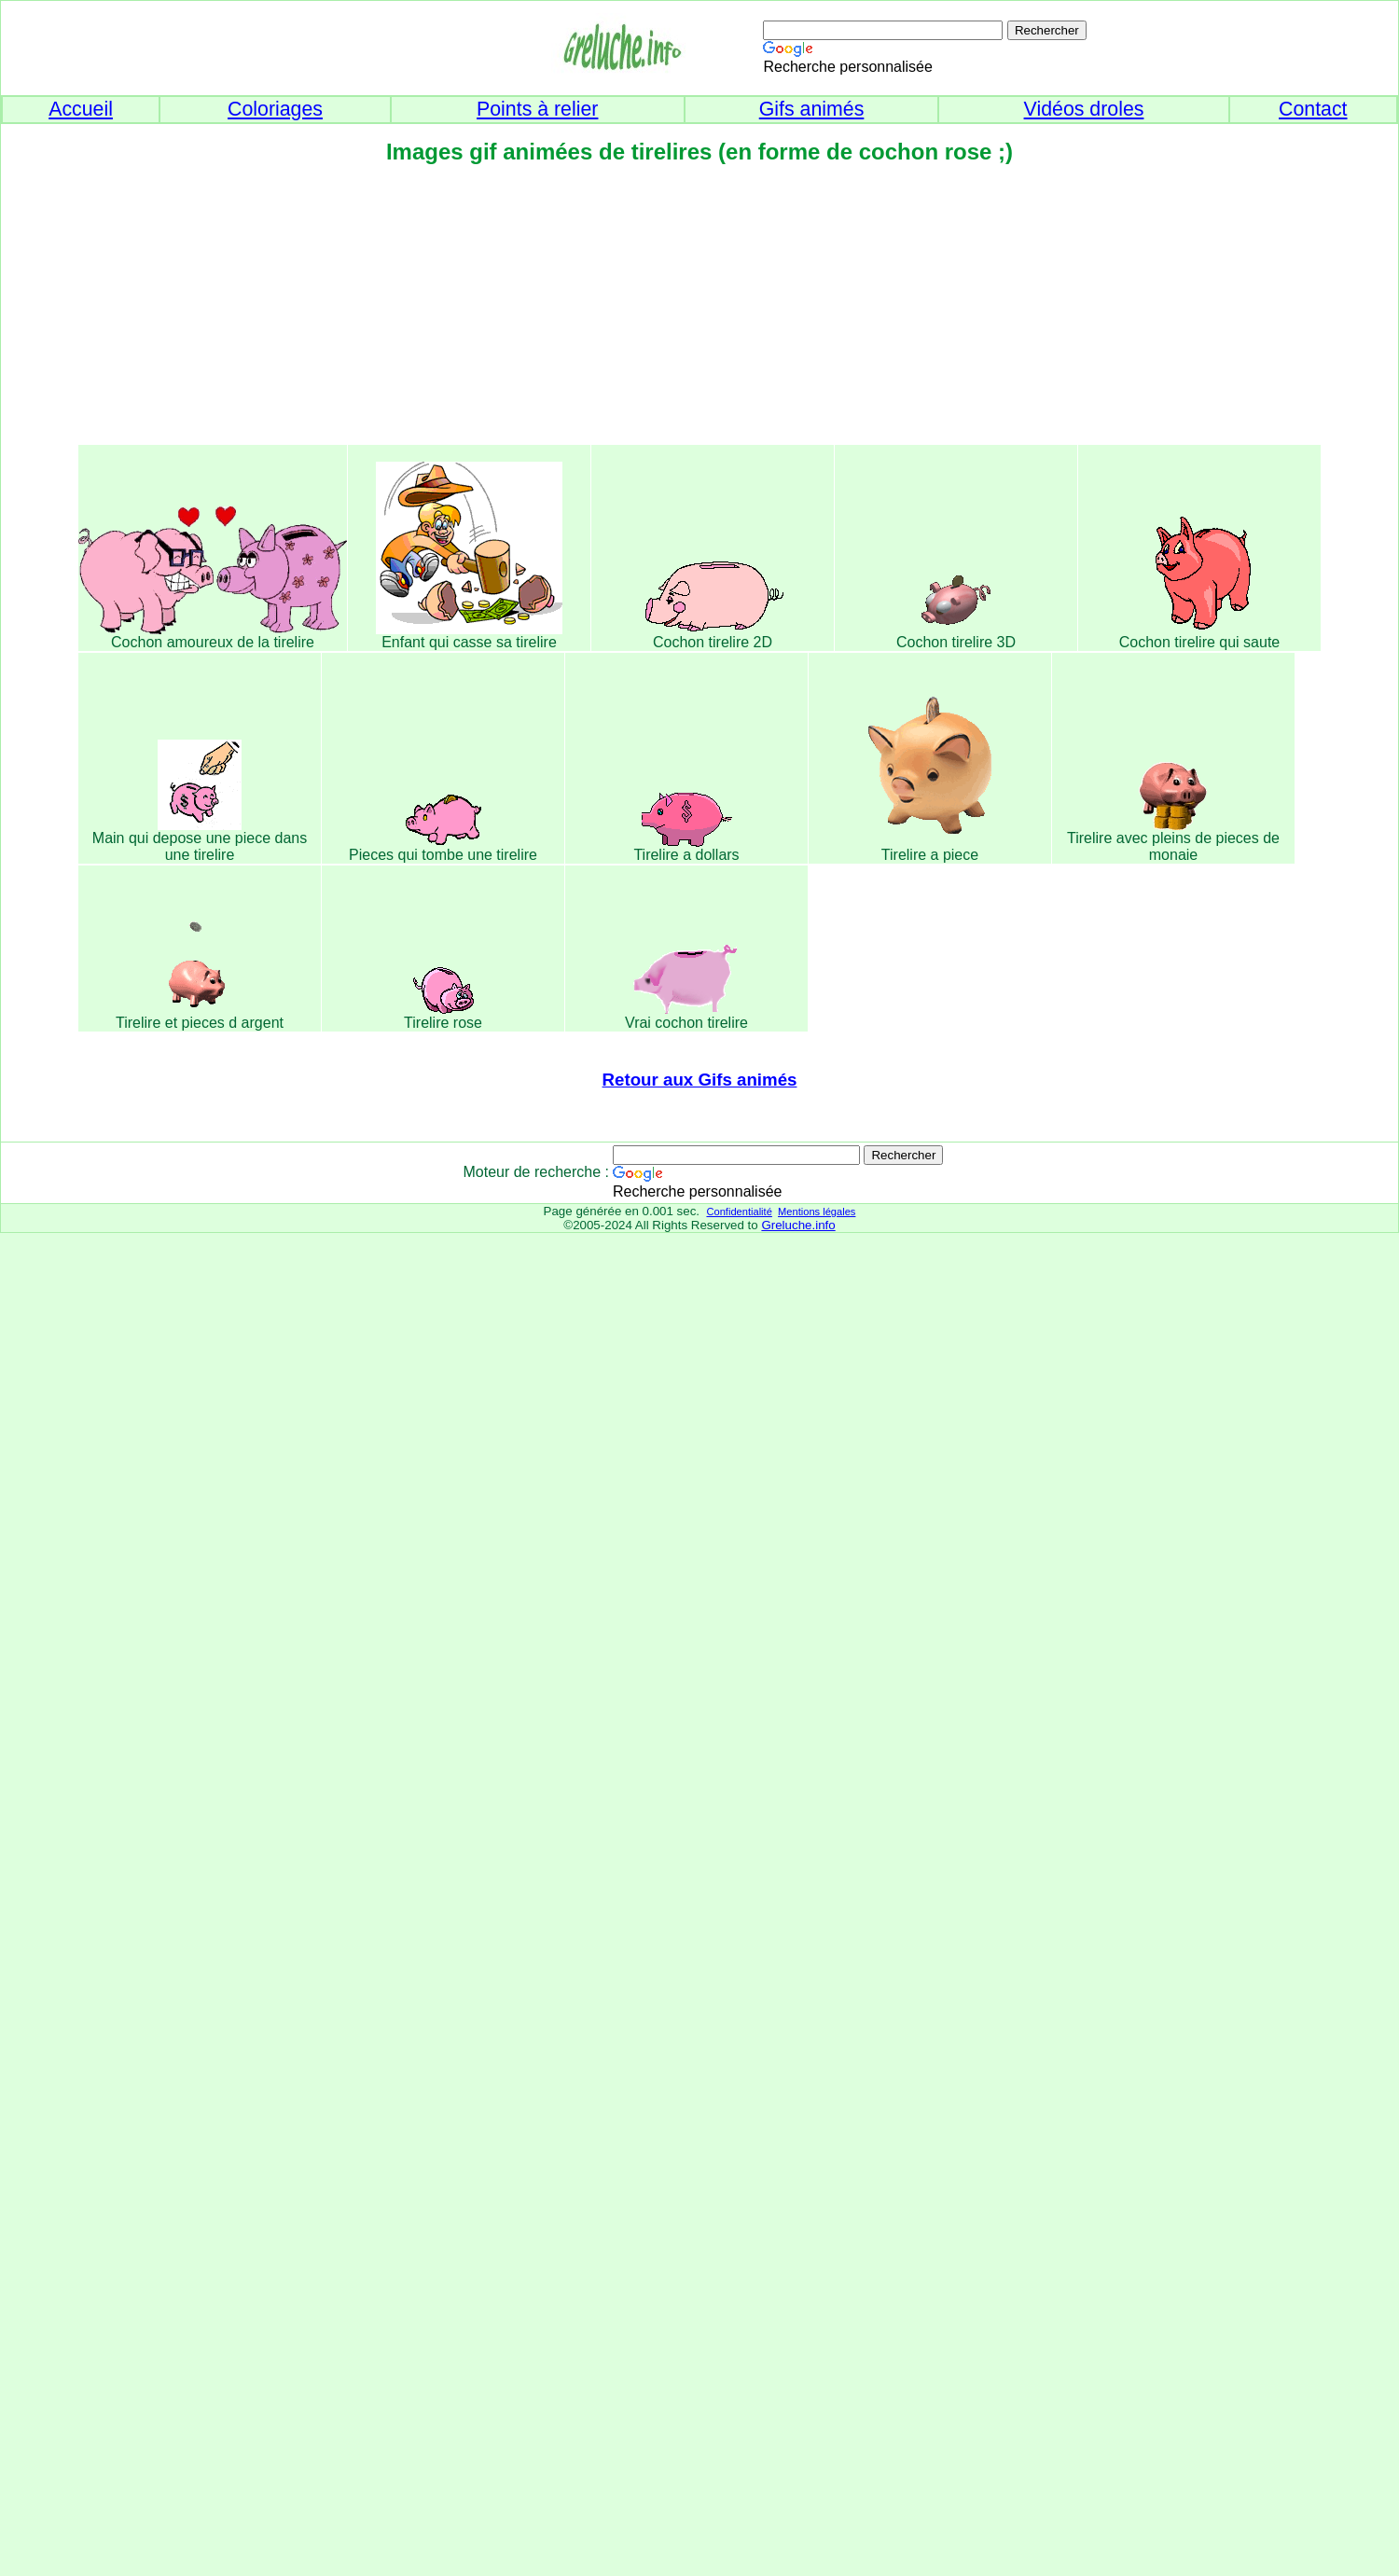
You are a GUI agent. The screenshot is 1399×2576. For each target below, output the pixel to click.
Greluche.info (798, 1225)
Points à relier (537, 109)
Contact (1313, 109)
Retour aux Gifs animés (700, 1079)
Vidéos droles (1084, 109)
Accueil (80, 109)
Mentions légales (816, 1211)
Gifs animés (812, 109)
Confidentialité (738, 1211)
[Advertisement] (699, 310)
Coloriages (275, 109)
